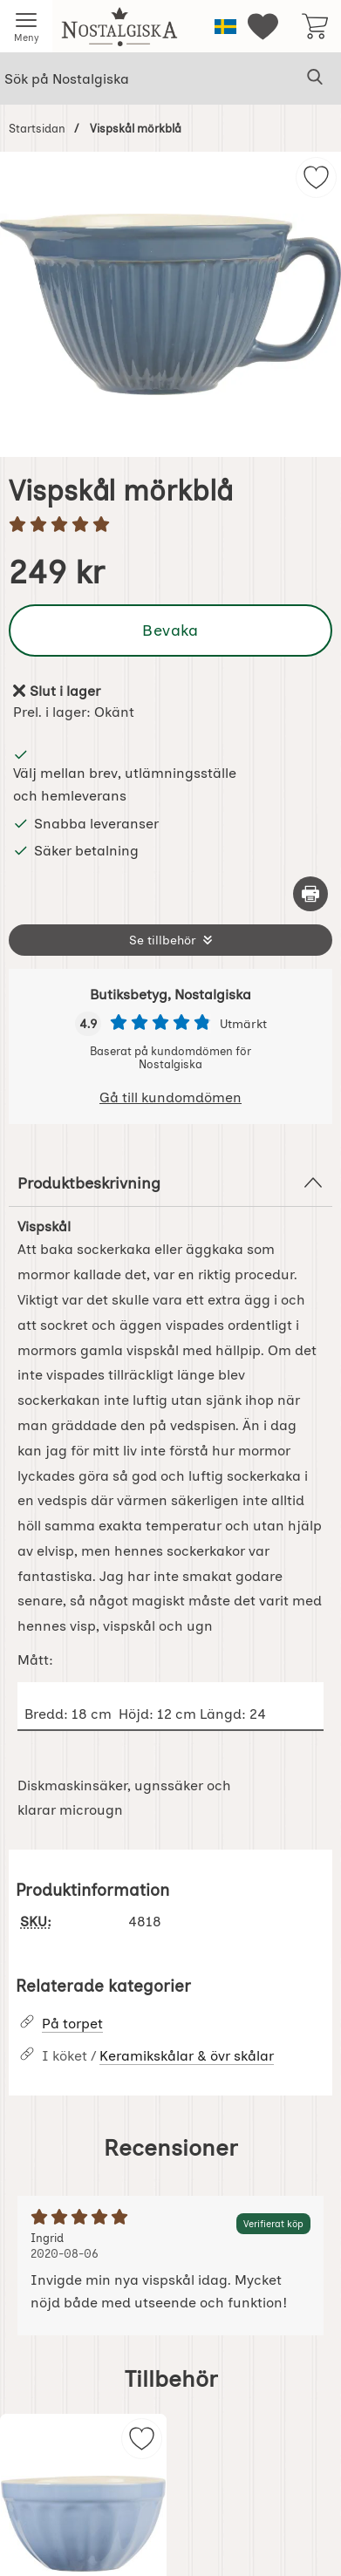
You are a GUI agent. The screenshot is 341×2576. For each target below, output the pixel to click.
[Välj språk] (225, 26)
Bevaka (170, 630)
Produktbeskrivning (170, 1182)
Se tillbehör (162, 940)
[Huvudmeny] (26, 26)
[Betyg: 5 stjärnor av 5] (170, 525)
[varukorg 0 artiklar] (315, 26)
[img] (316, 177)
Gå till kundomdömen (170, 1097)
